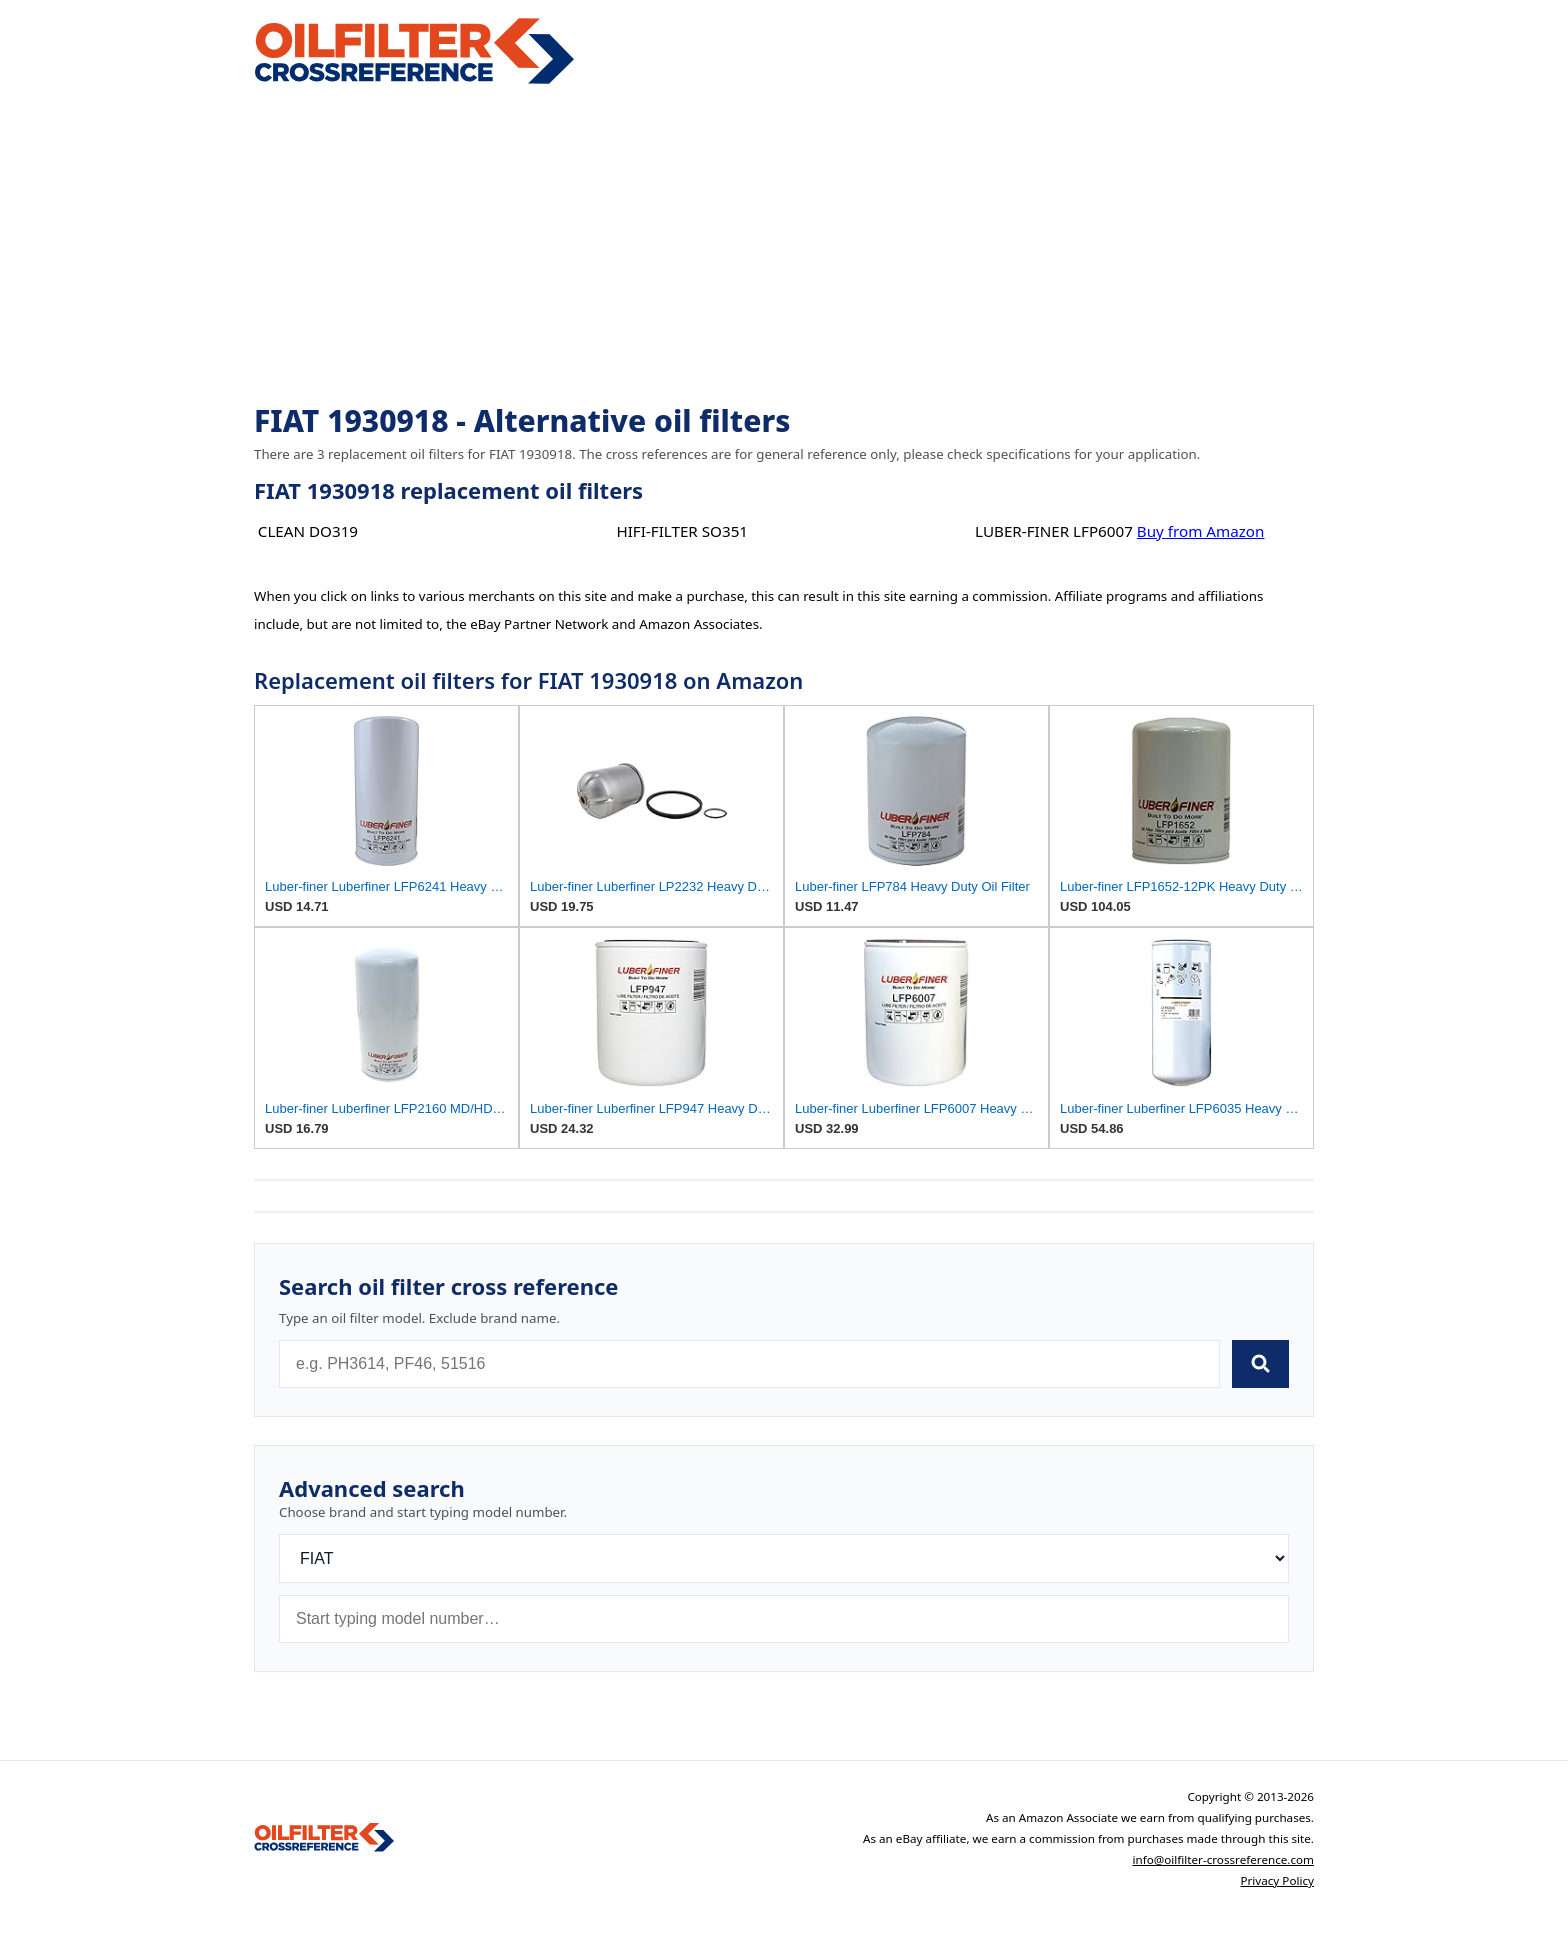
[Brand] (784, 1558)
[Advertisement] (784, 246)
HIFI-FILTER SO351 (682, 531)
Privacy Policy (1277, 1880)
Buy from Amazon (1201, 531)
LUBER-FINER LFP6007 (1054, 531)
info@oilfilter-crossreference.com (1223, 1859)
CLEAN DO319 (308, 531)
